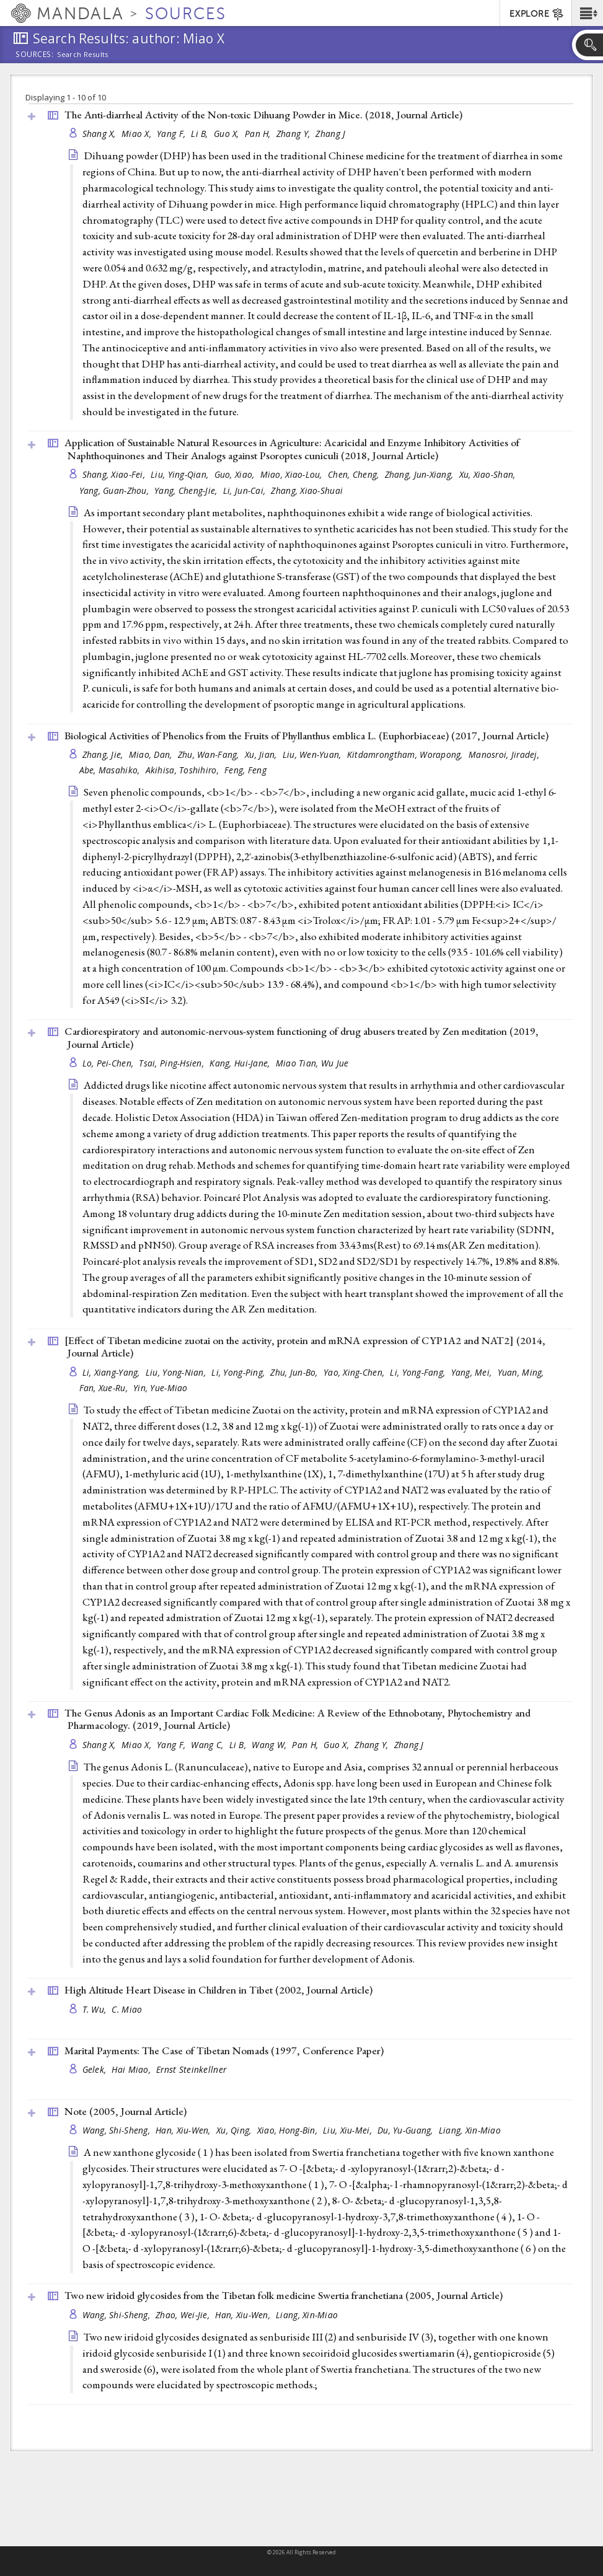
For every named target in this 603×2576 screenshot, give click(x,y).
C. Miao (127, 2009)
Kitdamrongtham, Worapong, (406, 754)
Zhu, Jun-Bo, (295, 1372)
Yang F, (172, 133)
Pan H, (259, 133)
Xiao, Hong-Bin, (288, 2130)
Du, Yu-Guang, (406, 2130)
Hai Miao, (132, 2069)
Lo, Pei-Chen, (109, 1063)
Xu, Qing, (235, 2130)
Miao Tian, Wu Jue (312, 1063)
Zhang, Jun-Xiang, (420, 474)
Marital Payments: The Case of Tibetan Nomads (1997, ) (224, 2050)
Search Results (82, 54)
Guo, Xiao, (235, 474)
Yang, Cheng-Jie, (187, 490)
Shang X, (100, 133)
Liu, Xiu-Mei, (348, 2130)
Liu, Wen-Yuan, (313, 754)
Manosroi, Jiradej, (505, 754)
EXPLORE (537, 14)
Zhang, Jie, (104, 754)
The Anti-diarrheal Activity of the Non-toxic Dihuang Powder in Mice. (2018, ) (263, 114)
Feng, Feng (245, 770)
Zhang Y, (294, 133)
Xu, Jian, (262, 754)
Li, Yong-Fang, (418, 1372)
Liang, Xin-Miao (470, 2130)
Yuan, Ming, (522, 1372)
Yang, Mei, (473, 1372)
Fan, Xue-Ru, (105, 1388)
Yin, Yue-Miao (160, 1388)
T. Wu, (95, 2009)
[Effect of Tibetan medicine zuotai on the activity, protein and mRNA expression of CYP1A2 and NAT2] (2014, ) (304, 1347)
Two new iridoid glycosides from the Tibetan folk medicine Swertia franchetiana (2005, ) (283, 2295)
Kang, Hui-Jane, (240, 1063)
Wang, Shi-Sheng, (117, 2130)
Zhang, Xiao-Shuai (307, 490)
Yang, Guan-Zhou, (115, 490)
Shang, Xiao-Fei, (115, 474)
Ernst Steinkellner (191, 2069)
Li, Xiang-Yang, (112, 1372)
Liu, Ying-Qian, (181, 474)
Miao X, (137, 133)
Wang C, (208, 1745)
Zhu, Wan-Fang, (210, 754)
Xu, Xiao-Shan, (488, 474)
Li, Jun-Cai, (245, 490)
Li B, (201, 133)
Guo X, (228, 133)
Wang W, (270, 1745)
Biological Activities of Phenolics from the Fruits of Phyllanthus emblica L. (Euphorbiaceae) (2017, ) (306, 735)
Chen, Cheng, (355, 474)
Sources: (34, 55)
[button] (587, 13)
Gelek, (95, 2069)
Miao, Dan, (152, 754)
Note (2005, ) (125, 2111)
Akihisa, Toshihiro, (184, 770)
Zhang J (330, 133)
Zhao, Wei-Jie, (184, 2315)
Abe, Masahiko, (111, 770)
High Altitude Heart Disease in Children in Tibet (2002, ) (218, 1990)
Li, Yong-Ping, (239, 1372)
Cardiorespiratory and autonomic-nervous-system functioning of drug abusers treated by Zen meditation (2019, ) (301, 1037)
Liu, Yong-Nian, (177, 1372)
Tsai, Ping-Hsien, (172, 1063)
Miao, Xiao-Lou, (292, 474)
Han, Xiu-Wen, (184, 2130)
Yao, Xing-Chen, (355, 1372)
